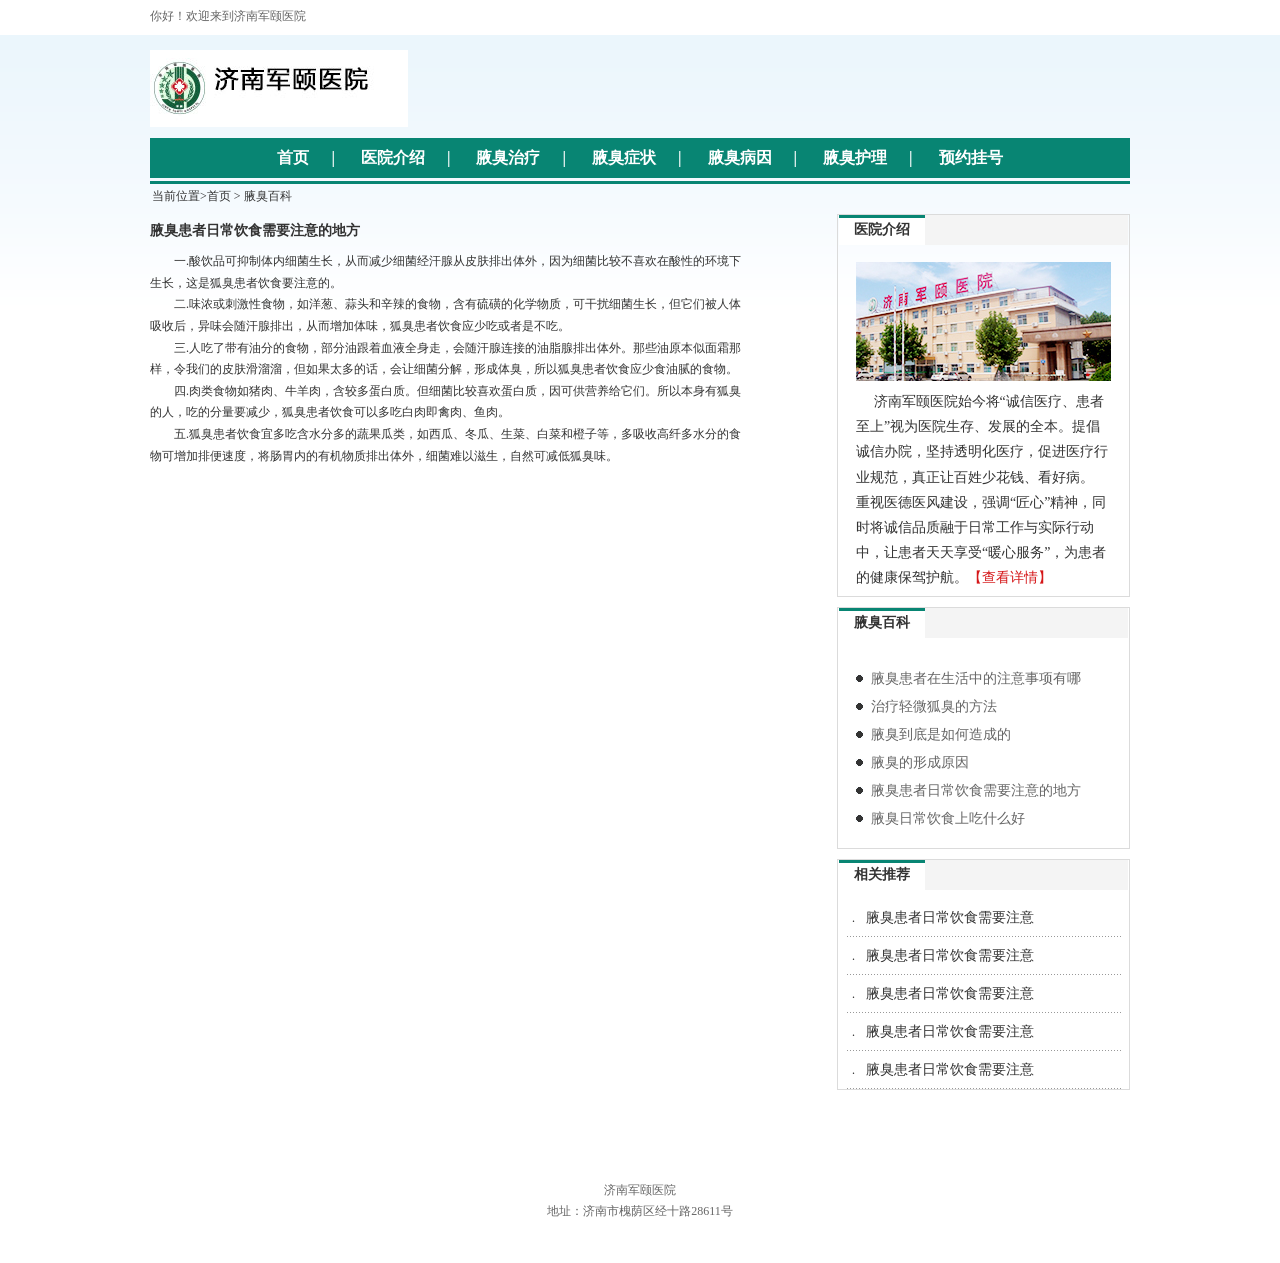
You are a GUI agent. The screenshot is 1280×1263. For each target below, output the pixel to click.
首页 (293, 157)
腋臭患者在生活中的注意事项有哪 (976, 678)
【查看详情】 (1010, 577)
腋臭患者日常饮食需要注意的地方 (976, 790)
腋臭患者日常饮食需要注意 (950, 917)
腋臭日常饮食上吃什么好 (948, 818)
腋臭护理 (855, 157)
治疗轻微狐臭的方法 (934, 706)
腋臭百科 (268, 196)
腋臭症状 (624, 157)
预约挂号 (971, 157)
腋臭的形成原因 (920, 762)
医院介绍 (393, 157)
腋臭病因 (740, 157)
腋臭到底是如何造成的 (941, 734)
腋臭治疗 (508, 157)
